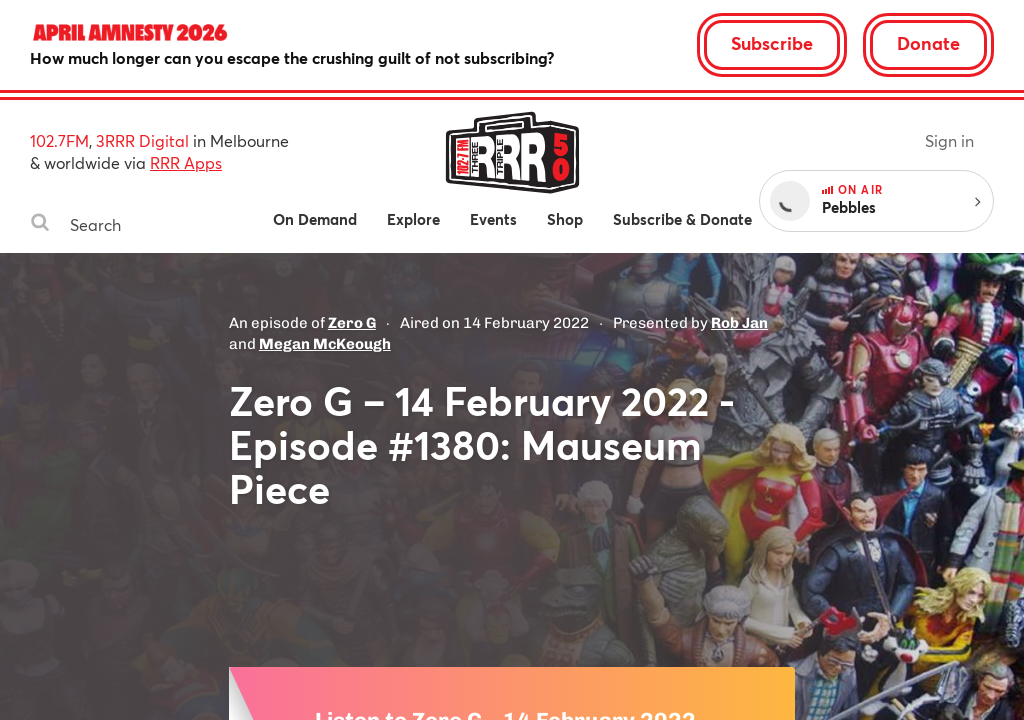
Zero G (352, 323)
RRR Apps (186, 162)
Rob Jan (739, 323)
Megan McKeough (325, 344)
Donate (928, 43)
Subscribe (772, 43)
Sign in (949, 140)
